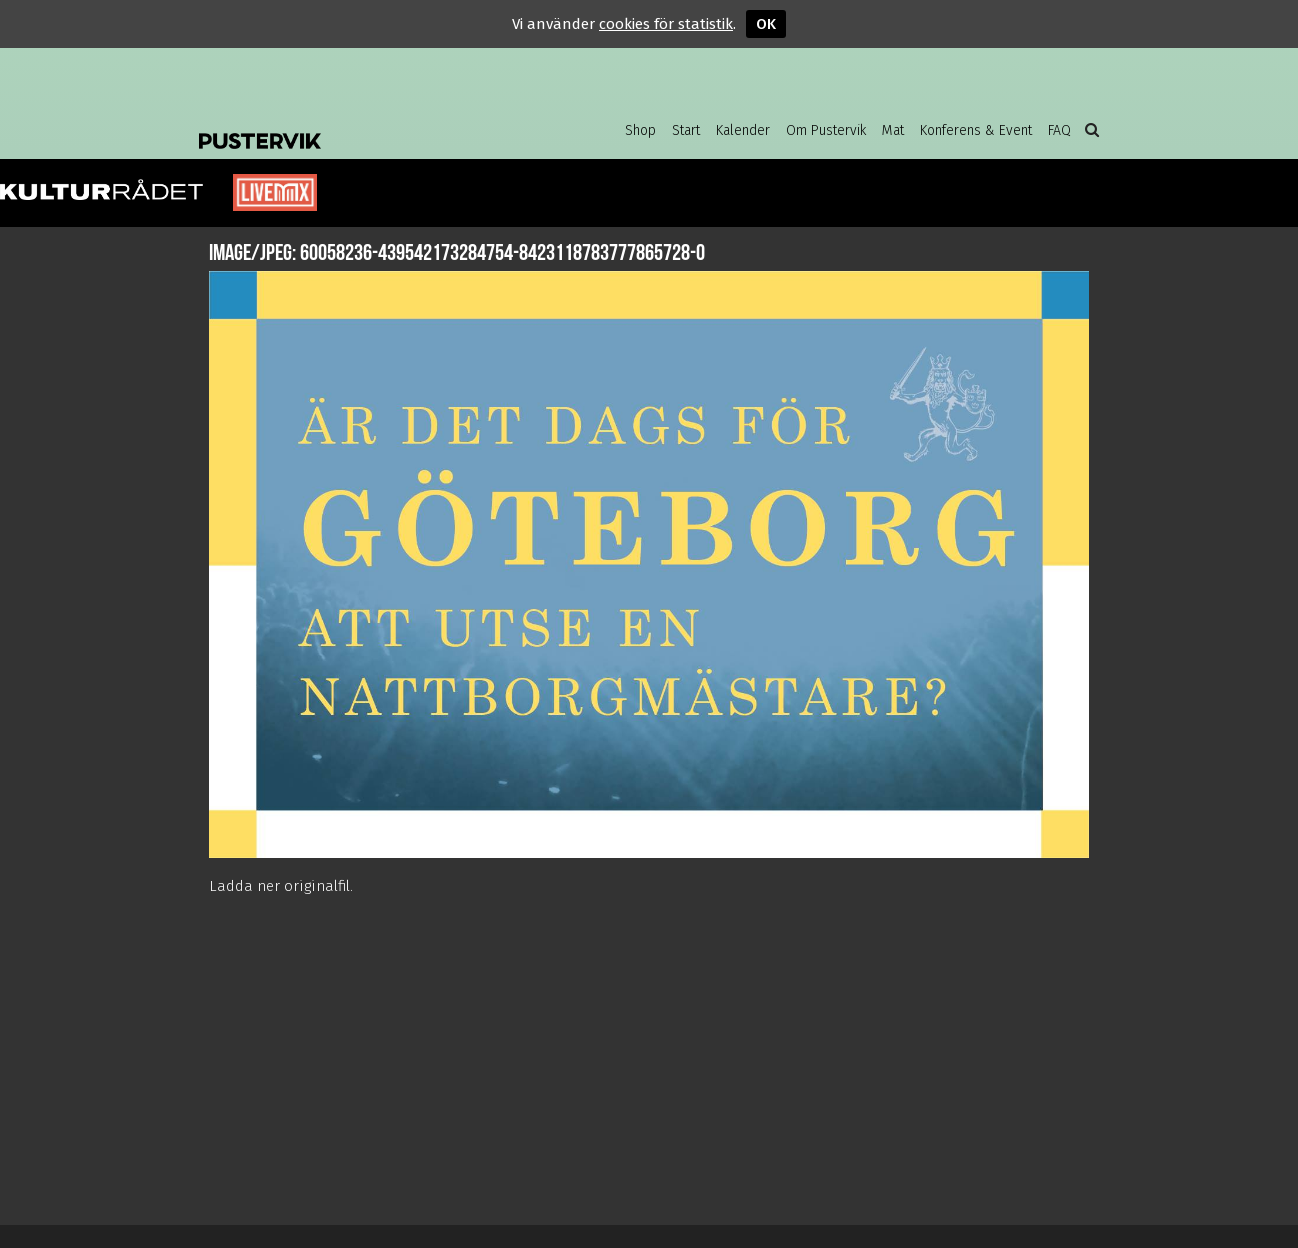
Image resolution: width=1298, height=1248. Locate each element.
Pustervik (359, 125)
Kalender (743, 130)
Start (686, 130)
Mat (893, 130)
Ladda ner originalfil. (281, 886)
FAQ (1059, 130)
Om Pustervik (826, 130)
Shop (640, 130)
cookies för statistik (666, 24)
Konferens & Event (976, 130)
